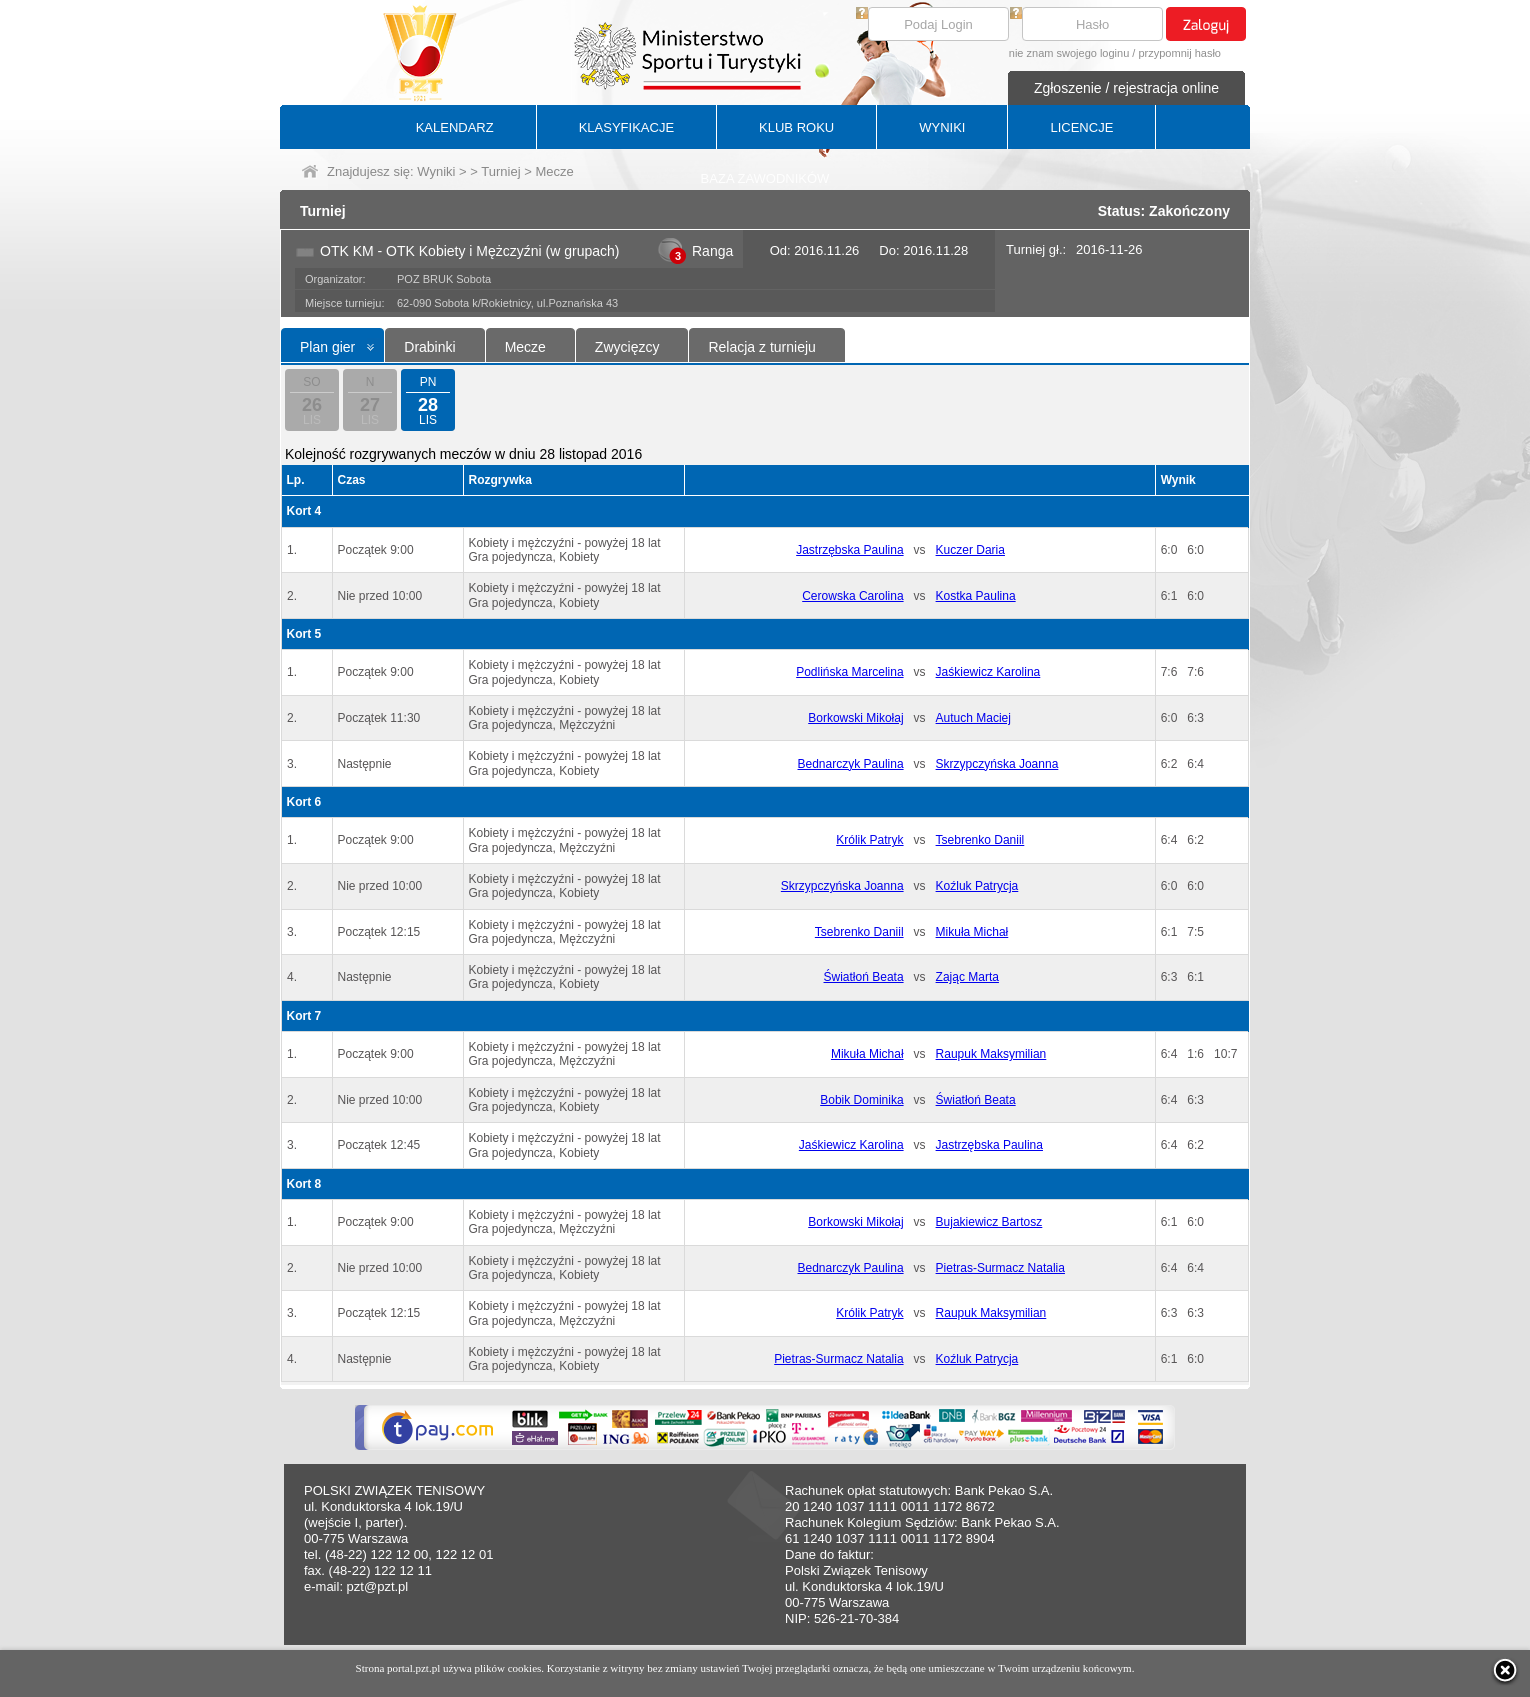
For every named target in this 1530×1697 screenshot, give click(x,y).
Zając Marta (967, 977)
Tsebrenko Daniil (980, 840)
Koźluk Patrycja (977, 886)
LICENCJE (1081, 127)
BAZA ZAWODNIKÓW (765, 178)
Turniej (500, 171)
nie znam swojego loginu (1069, 53)
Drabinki (429, 347)
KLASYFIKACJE (626, 127)
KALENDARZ (455, 127)
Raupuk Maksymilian (991, 1054)
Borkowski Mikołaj (855, 718)
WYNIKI (942, 127)
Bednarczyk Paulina (851, 764)
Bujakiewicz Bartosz (989, 1222)
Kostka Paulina (976, 596)
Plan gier (327, 347)
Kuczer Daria (970, 550)
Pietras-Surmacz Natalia (1000, 1268)
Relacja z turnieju (761, 347)
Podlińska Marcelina (849, 672)
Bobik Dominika (861, 1100)
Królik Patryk (869, 840)
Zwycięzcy (627, 347)
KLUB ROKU (796, 127)
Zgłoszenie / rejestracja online (1126, 88)
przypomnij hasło (1179, 53)
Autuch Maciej (973, 718)
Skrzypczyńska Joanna (997, 764)
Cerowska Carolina (852, 596)
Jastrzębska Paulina (849, 550)
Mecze (525, 347)
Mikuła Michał (972, 932)
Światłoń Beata (864, 977)
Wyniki (436, 171)
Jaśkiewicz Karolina (988, 672)
